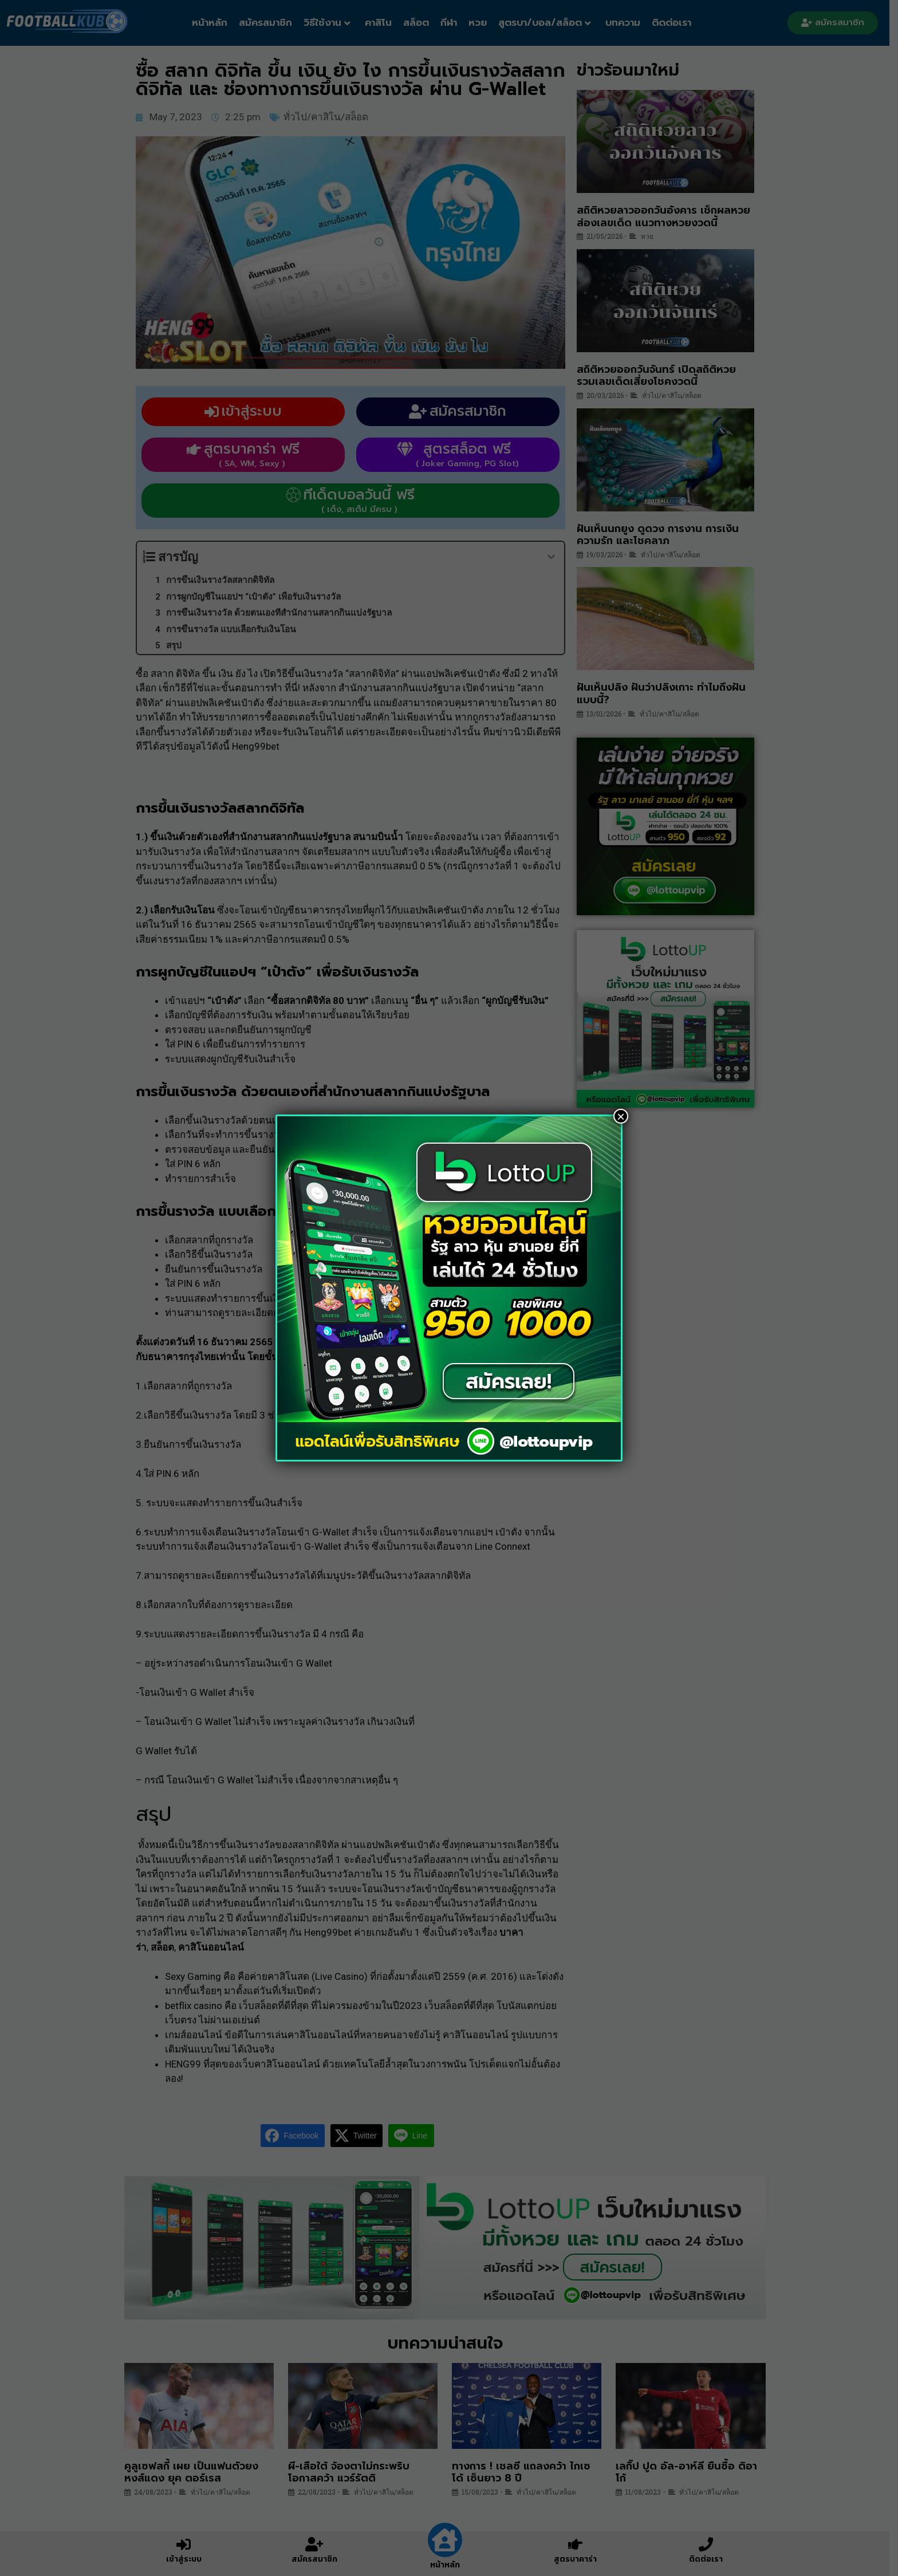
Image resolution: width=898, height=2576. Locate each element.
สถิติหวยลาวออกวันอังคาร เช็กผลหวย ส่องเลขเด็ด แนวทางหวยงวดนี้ (667, 223)
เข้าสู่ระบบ (188, 2559)
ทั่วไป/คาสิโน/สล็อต (329, 123)
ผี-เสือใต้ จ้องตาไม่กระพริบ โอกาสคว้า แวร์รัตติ (352, 2479)
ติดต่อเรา (676, 22)
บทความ (627, 22)
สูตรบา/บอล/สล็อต (549, 22)
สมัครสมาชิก (270, 22)
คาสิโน (382, 22)
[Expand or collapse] (555, 563)
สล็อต (421, 22)
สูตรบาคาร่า (579, 2559)
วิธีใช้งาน (331, 22)
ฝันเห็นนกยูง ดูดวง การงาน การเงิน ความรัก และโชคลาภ (662, 541)
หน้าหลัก (214, 22)
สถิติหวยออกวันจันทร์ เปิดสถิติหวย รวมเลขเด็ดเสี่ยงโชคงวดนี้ (660, 382)
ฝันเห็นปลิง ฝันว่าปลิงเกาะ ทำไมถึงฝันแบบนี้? (665, 700)
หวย (482, 22)
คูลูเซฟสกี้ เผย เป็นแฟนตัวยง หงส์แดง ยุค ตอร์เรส (195, 2479)
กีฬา (453, 22)
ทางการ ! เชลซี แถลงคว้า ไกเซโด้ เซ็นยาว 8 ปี (525, 2479)
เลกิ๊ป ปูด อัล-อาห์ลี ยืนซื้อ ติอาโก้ (691, 2479)
